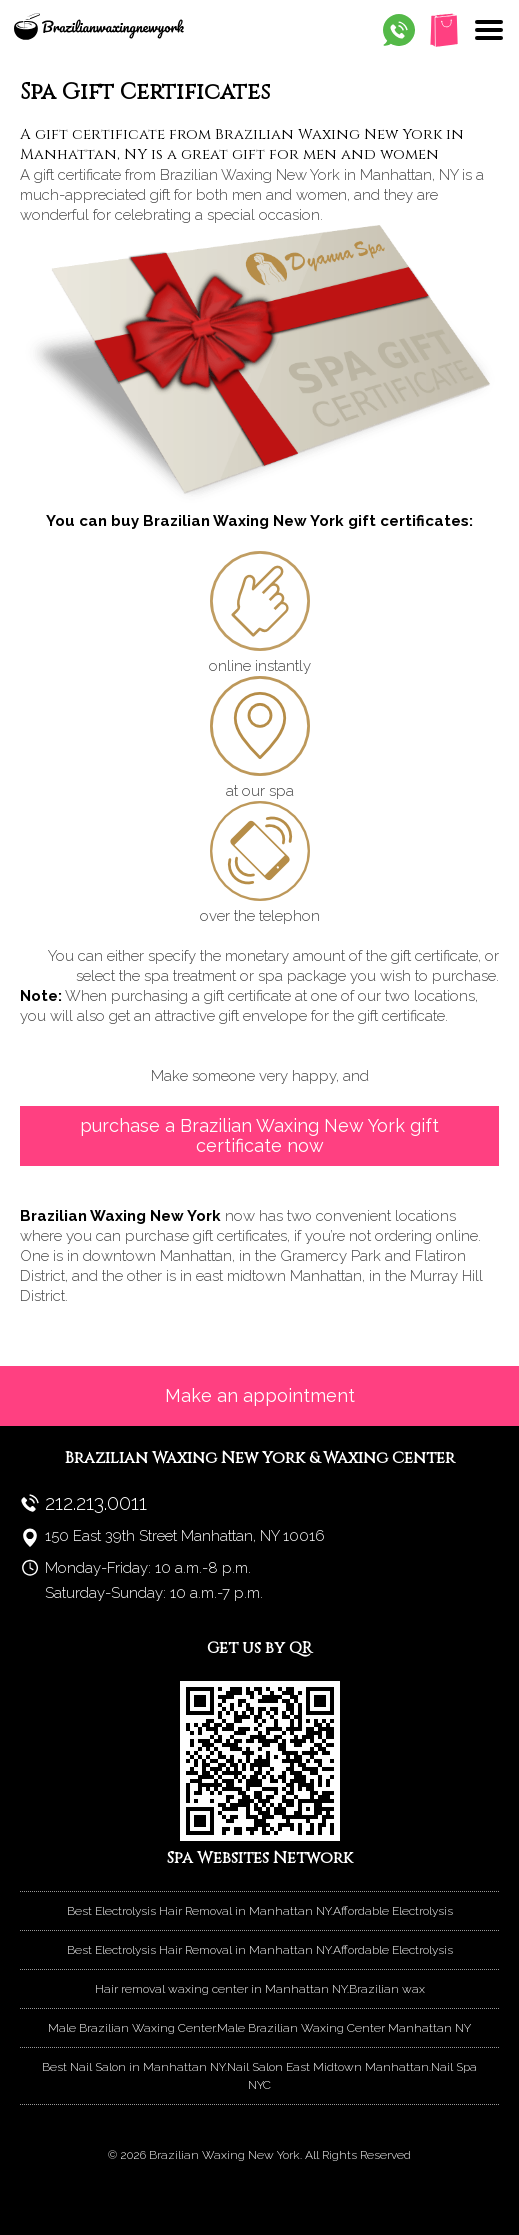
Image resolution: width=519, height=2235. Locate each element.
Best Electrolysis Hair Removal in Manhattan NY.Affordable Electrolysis (260, 1911)
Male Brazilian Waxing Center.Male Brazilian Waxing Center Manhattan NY (259, 2028)
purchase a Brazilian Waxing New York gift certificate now (259, 1135)
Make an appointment (260, 1395)
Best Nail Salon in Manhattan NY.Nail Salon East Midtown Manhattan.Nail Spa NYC (259, 2076)
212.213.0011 (96, 1503)
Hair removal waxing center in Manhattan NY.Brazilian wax (260, 1989)
